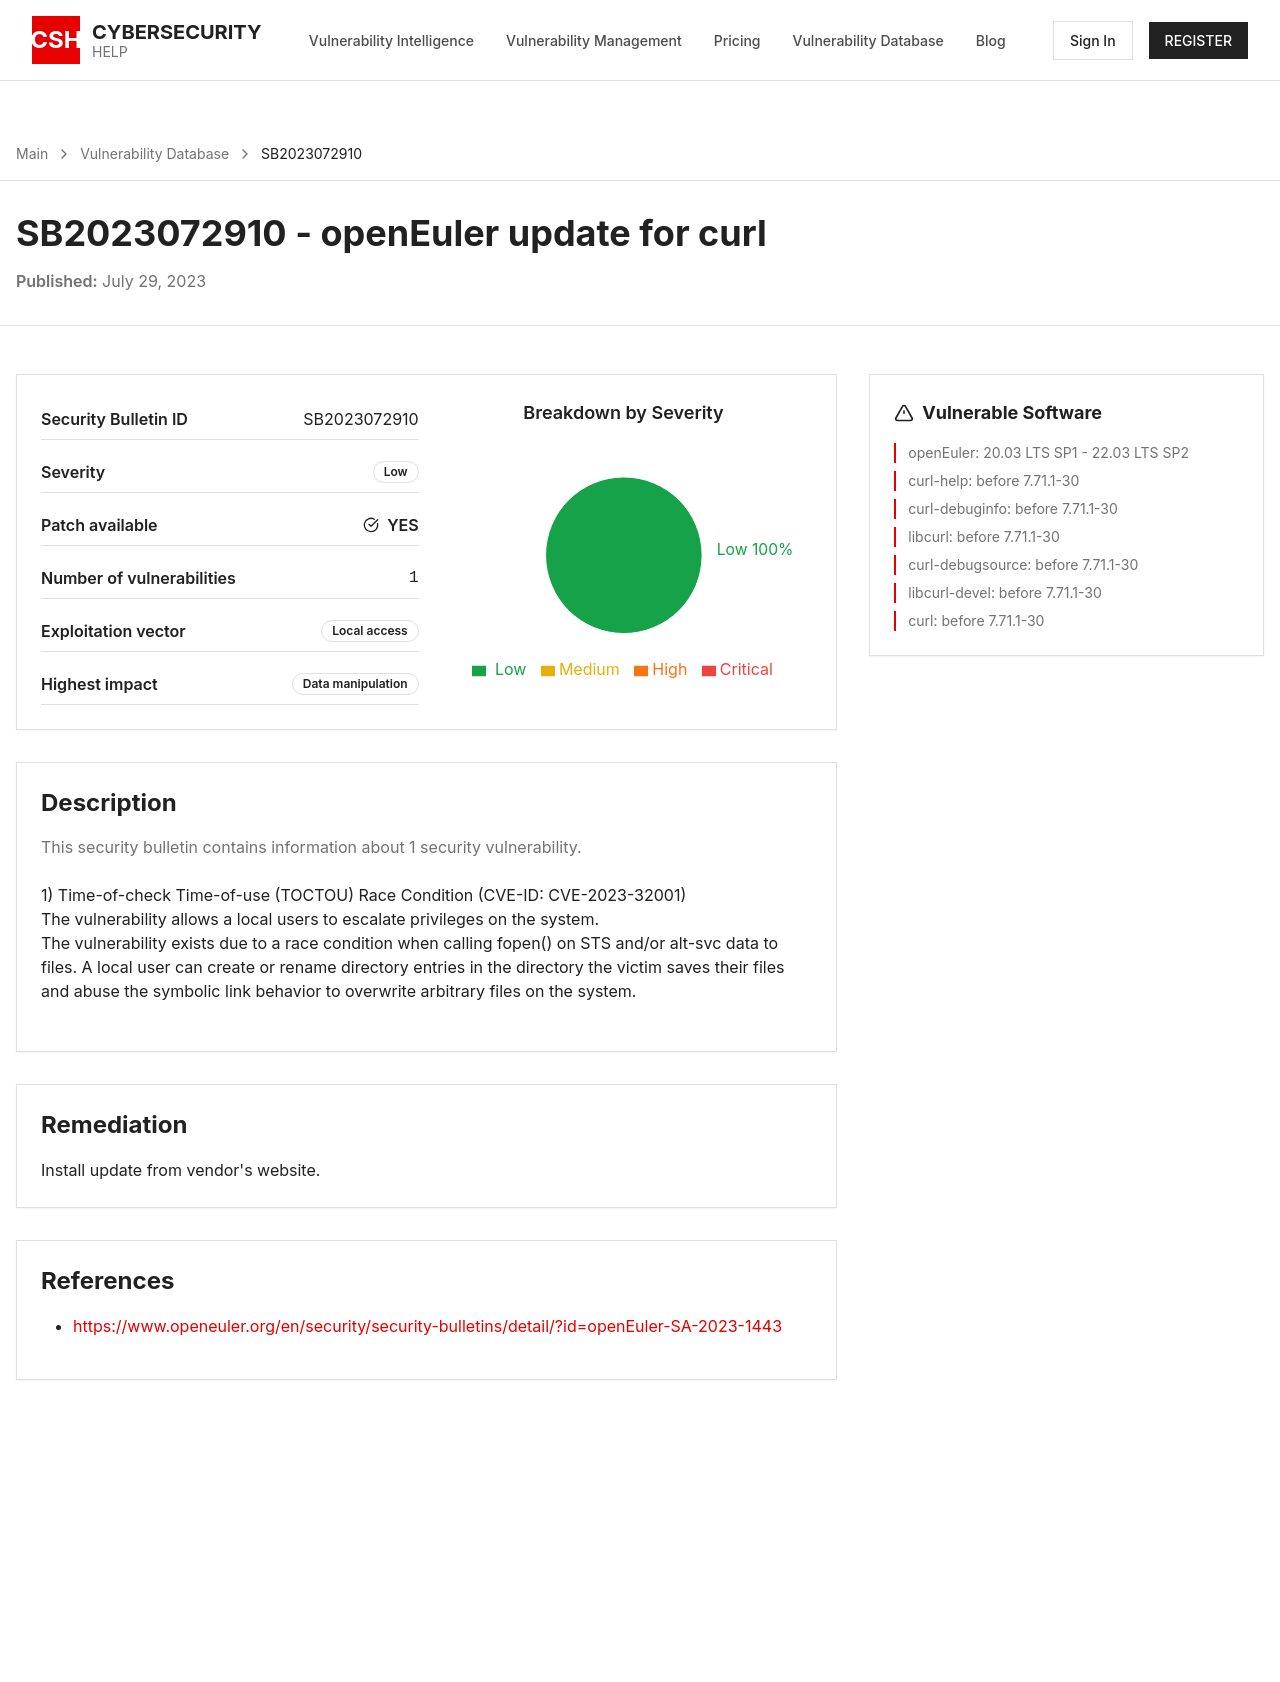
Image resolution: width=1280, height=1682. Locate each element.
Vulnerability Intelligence (391, 40)
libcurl (928, 536)
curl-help (938, 480)
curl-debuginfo (957, 508)
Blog (991, 40)
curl (920, 620)
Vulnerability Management (594, 40)
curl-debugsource (967, 564)
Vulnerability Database (868, 40)
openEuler (941, 452)
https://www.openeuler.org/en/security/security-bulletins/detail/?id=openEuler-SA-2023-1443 (427, 1326)
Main (32, 153)
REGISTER (1198, 40)
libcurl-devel (949, 592)
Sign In (1093, 40)
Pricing (737, 40)
